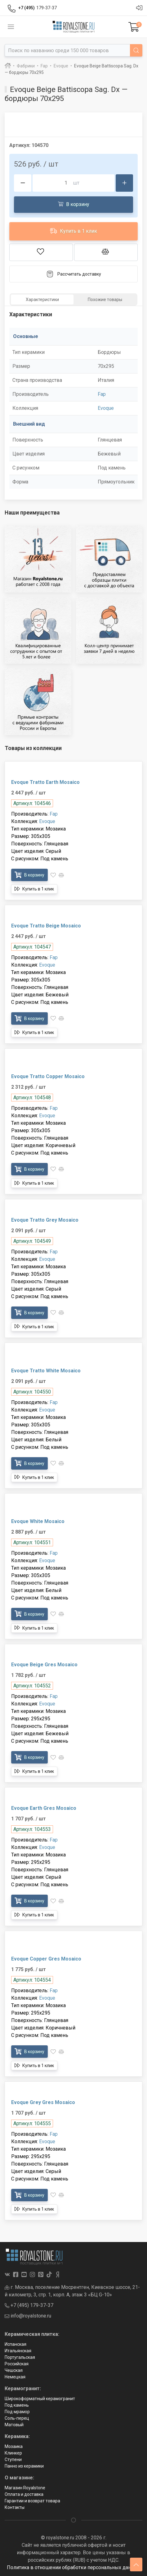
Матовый (14, 2424)
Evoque (106, 408)
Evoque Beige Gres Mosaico (44, 1665)
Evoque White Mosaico (38, 1521)
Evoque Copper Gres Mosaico (46, 1959)
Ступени (13, 2459)
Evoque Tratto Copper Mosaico (48, 1076)
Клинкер (13, 2452)
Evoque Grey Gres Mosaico (43, 2102)
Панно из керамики (24, 2466)
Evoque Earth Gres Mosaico (43, 1808)
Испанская (15, 2344)
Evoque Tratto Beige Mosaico (46, 926)
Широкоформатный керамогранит (40, 2398)
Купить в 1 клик (73, 231)
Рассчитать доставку (73, 274)
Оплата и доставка (24, 2494)
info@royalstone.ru (28, 2316)
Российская (17, 2363)
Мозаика (14, 2446)
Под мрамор (17, 2411)
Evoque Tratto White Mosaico (46, 1371)
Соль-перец (17, 2418)
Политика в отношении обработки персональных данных (73, 2567)
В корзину (73, 204)
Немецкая (15, 2376)
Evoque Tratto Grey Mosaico (44, 1220)
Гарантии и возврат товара (32, 2500)
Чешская (14, 2370)
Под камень (17, 2405)
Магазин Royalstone (25, 2487)
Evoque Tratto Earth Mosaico (45, 782)
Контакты (14, 2507)
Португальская (20, 2357)
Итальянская (18, 2350)
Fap (102, 394)
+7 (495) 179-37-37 (29, 2305)
